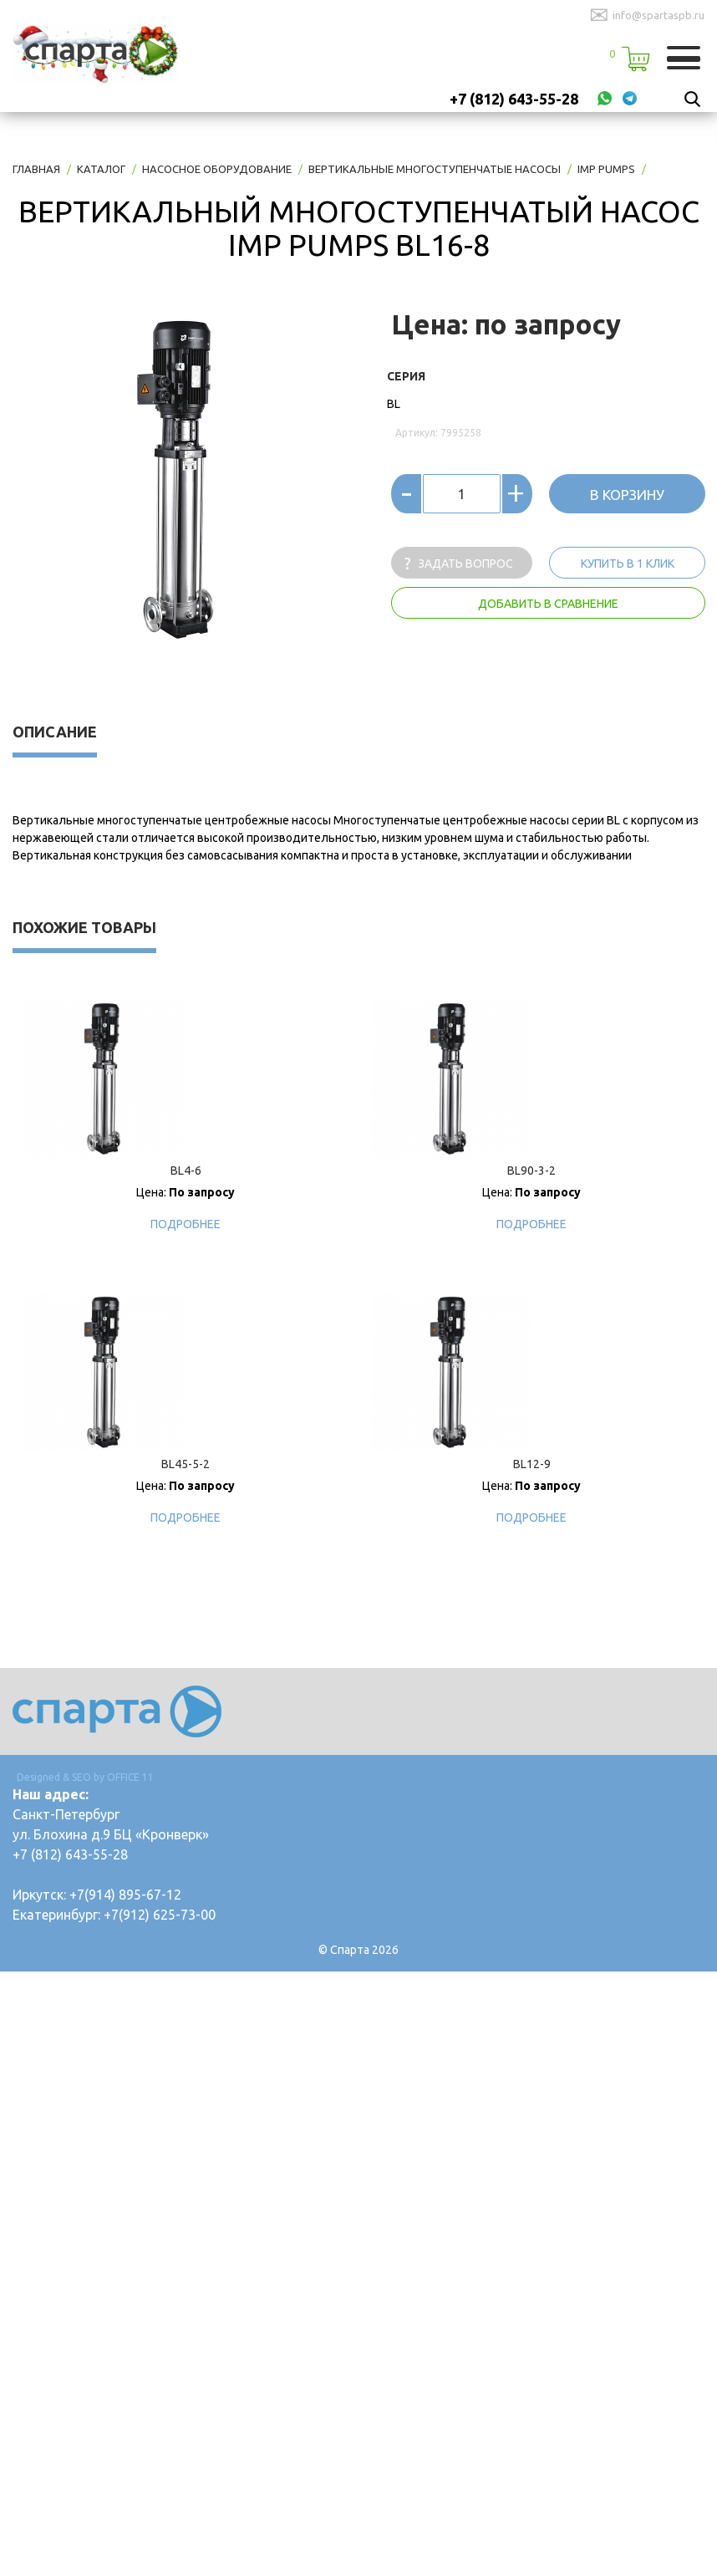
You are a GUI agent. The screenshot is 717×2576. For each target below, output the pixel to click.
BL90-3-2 (531, 1170)
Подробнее (185, 1224)
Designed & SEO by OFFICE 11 (85, 1777)
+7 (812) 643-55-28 (514, 98)
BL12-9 (532, 1464)
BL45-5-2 (185, 1464)
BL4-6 (185, 1170)
